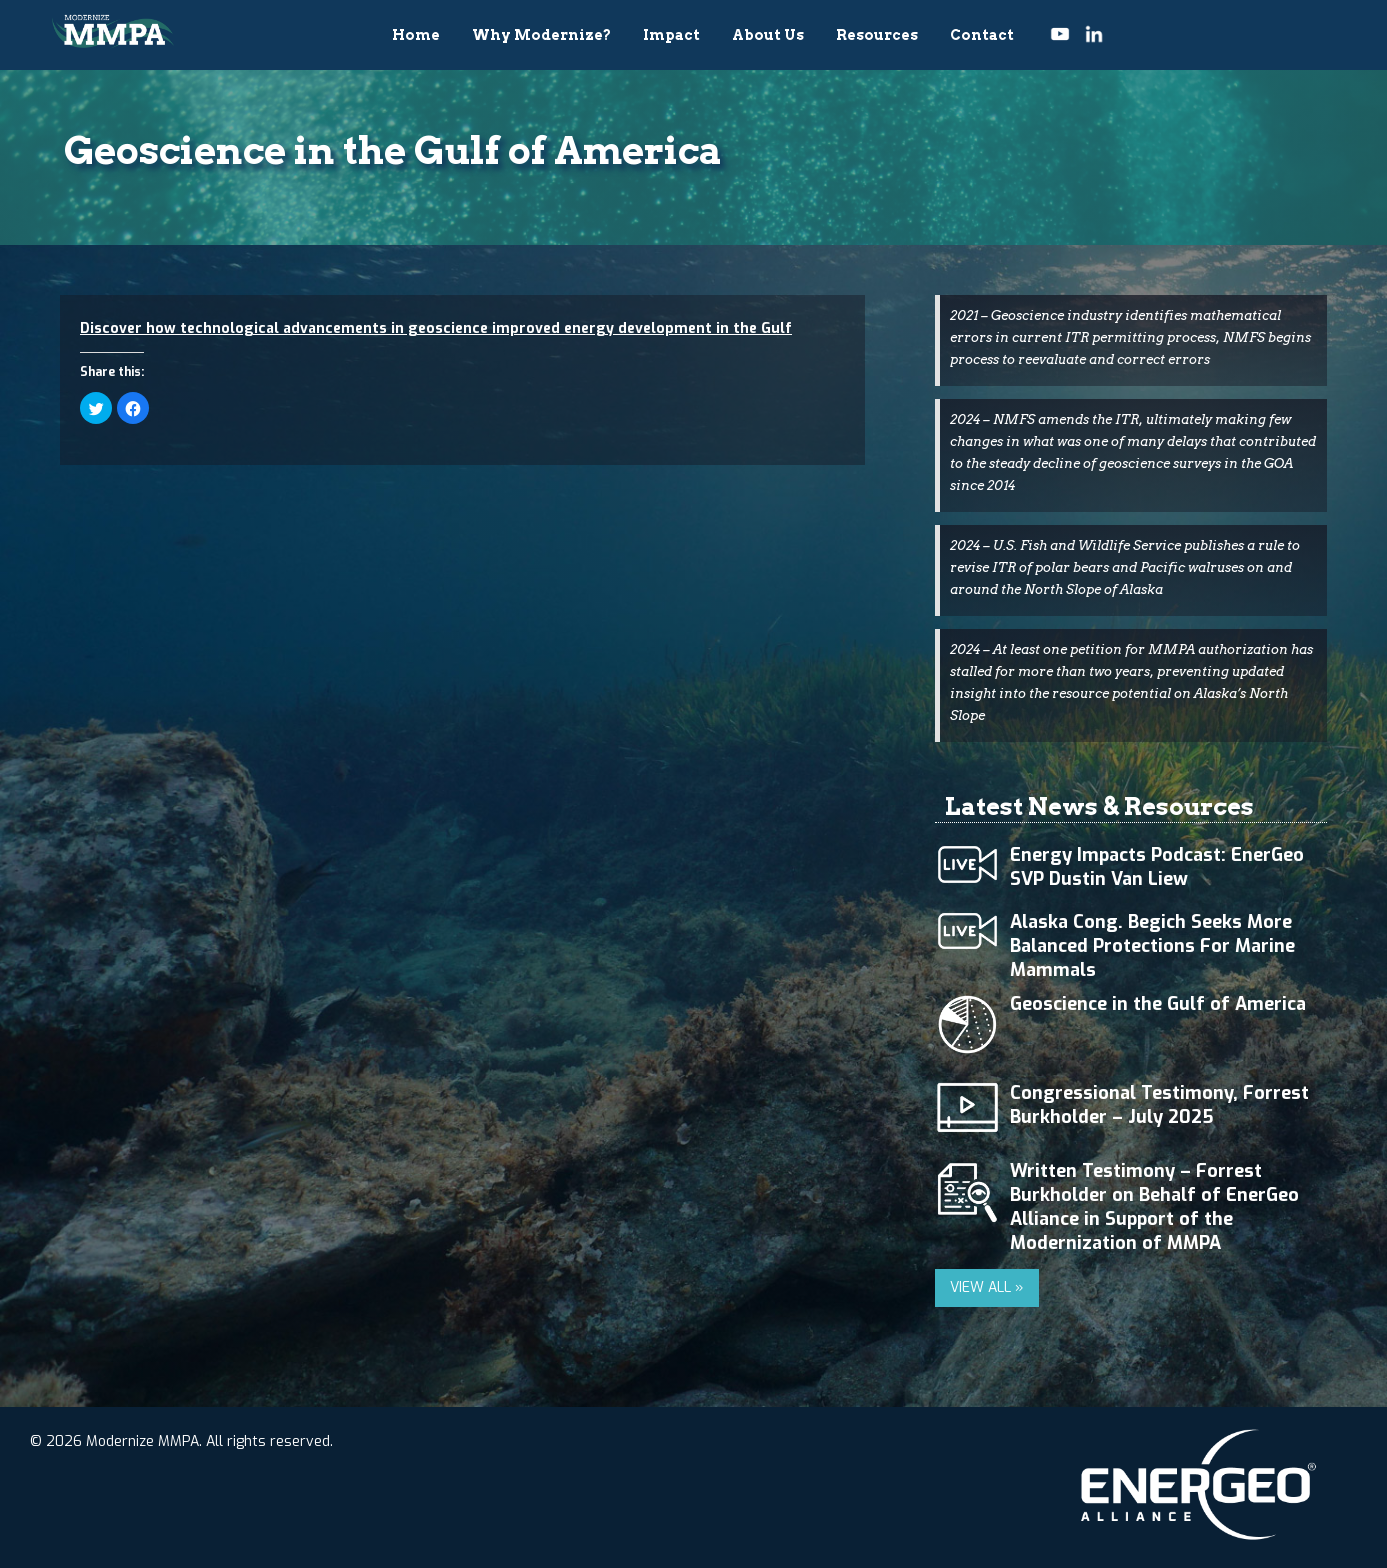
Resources (877, 35)
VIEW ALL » (987, 1287)
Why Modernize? (541, 35)
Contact (982, 35)
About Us (768, 35)
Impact (671, 35)
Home (416, 35)
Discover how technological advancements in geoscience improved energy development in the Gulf (436, 328)
